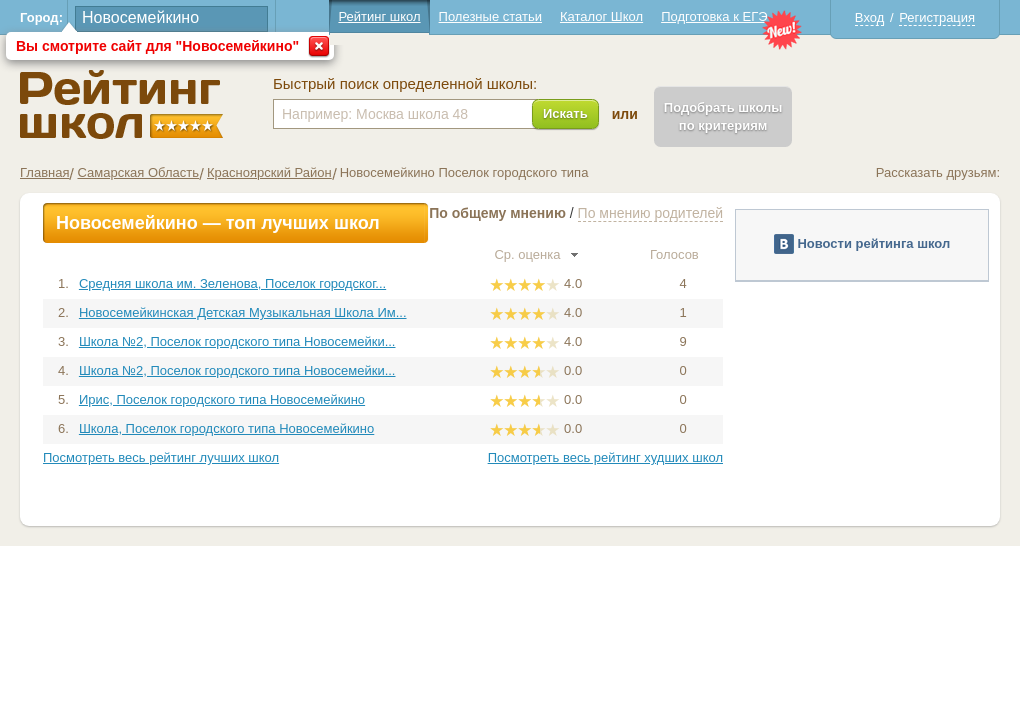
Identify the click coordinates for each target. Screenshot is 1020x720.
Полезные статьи (490, 16)
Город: (41, 17)
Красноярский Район (269, 172)
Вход (869, 17)
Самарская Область (138, 172)
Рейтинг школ (379, 16)
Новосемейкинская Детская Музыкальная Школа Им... (243, 312)
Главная (44, 172)
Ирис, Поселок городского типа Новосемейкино (222, 399)
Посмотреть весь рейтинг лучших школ (161, 457)
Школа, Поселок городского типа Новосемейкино (226, 428)
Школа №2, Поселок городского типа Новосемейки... (237, 341)
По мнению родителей (650, 213)
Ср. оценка (536, 254)
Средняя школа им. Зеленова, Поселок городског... (232, 283)
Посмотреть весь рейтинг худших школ (605, 457)
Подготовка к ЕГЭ (714, 16)
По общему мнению (497, 213)
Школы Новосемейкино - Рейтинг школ (121, 104)
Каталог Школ (601, 16)
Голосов (683, 254)
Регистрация (937, 17)
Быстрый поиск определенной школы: (405, 84)
